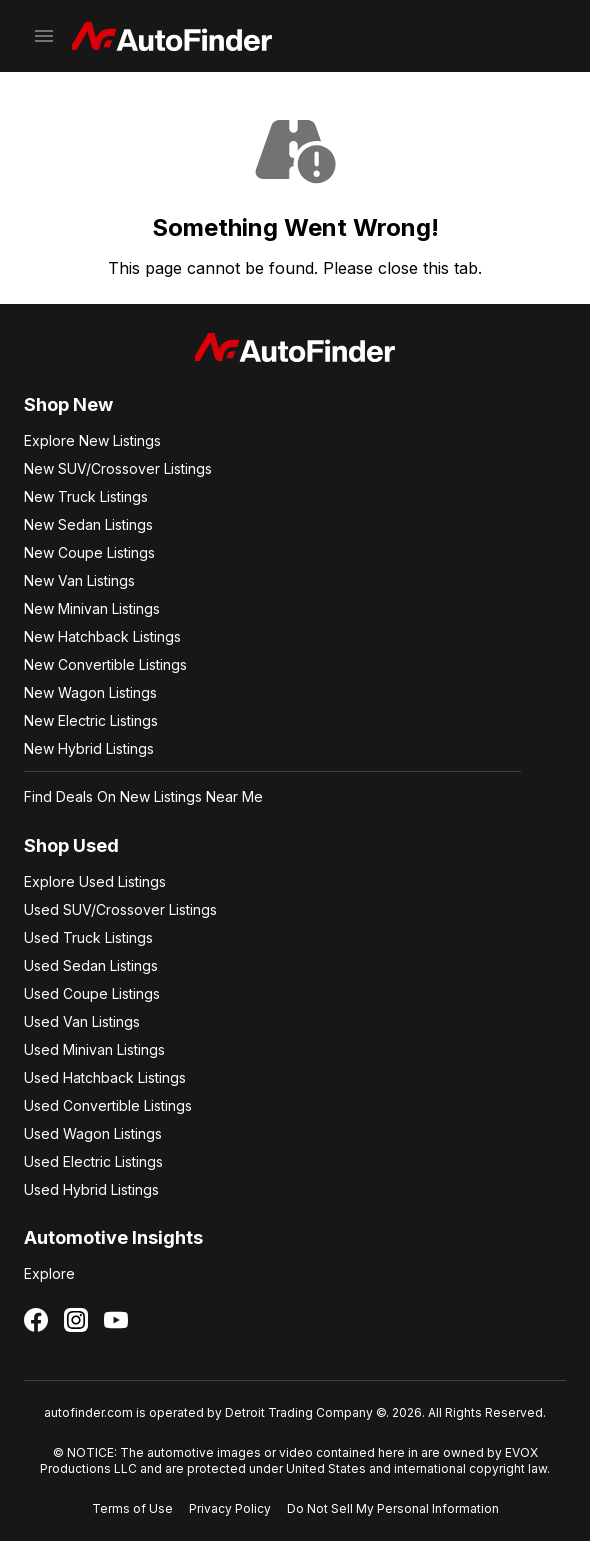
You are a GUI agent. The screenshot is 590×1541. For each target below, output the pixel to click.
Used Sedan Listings (91, 965)
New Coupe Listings (89, 552)
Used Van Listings (82, 1021)
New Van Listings (79, 580)
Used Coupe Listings (92, 993)
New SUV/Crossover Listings (118, 468)
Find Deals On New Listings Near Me (143, 796)
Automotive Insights (113, 1237)
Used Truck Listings (88, 937)
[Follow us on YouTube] (116, 1320)
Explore (49, 1273)
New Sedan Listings (88, 524)
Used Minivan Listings (94, 1049)
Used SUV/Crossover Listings (120, 909)
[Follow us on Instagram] (76, 1320)
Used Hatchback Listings (105, 1077)
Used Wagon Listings (93, 1133)
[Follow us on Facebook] (36, 1320)
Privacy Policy (230, 1508)
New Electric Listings (91, 720)
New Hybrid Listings (89, 748)
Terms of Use (132, 1508)
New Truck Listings (86, 496)
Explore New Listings (92, 440)
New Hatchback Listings (102, 636)
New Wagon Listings (90, 692)
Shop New (68, 404)
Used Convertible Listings (108, 1105)
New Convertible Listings (105, 664)
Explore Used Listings (95, 881)
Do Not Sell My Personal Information (393, 1508)
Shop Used (71, 845)
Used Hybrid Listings (91, 1189)
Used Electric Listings (93, 1161)
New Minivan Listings (92, 608)
